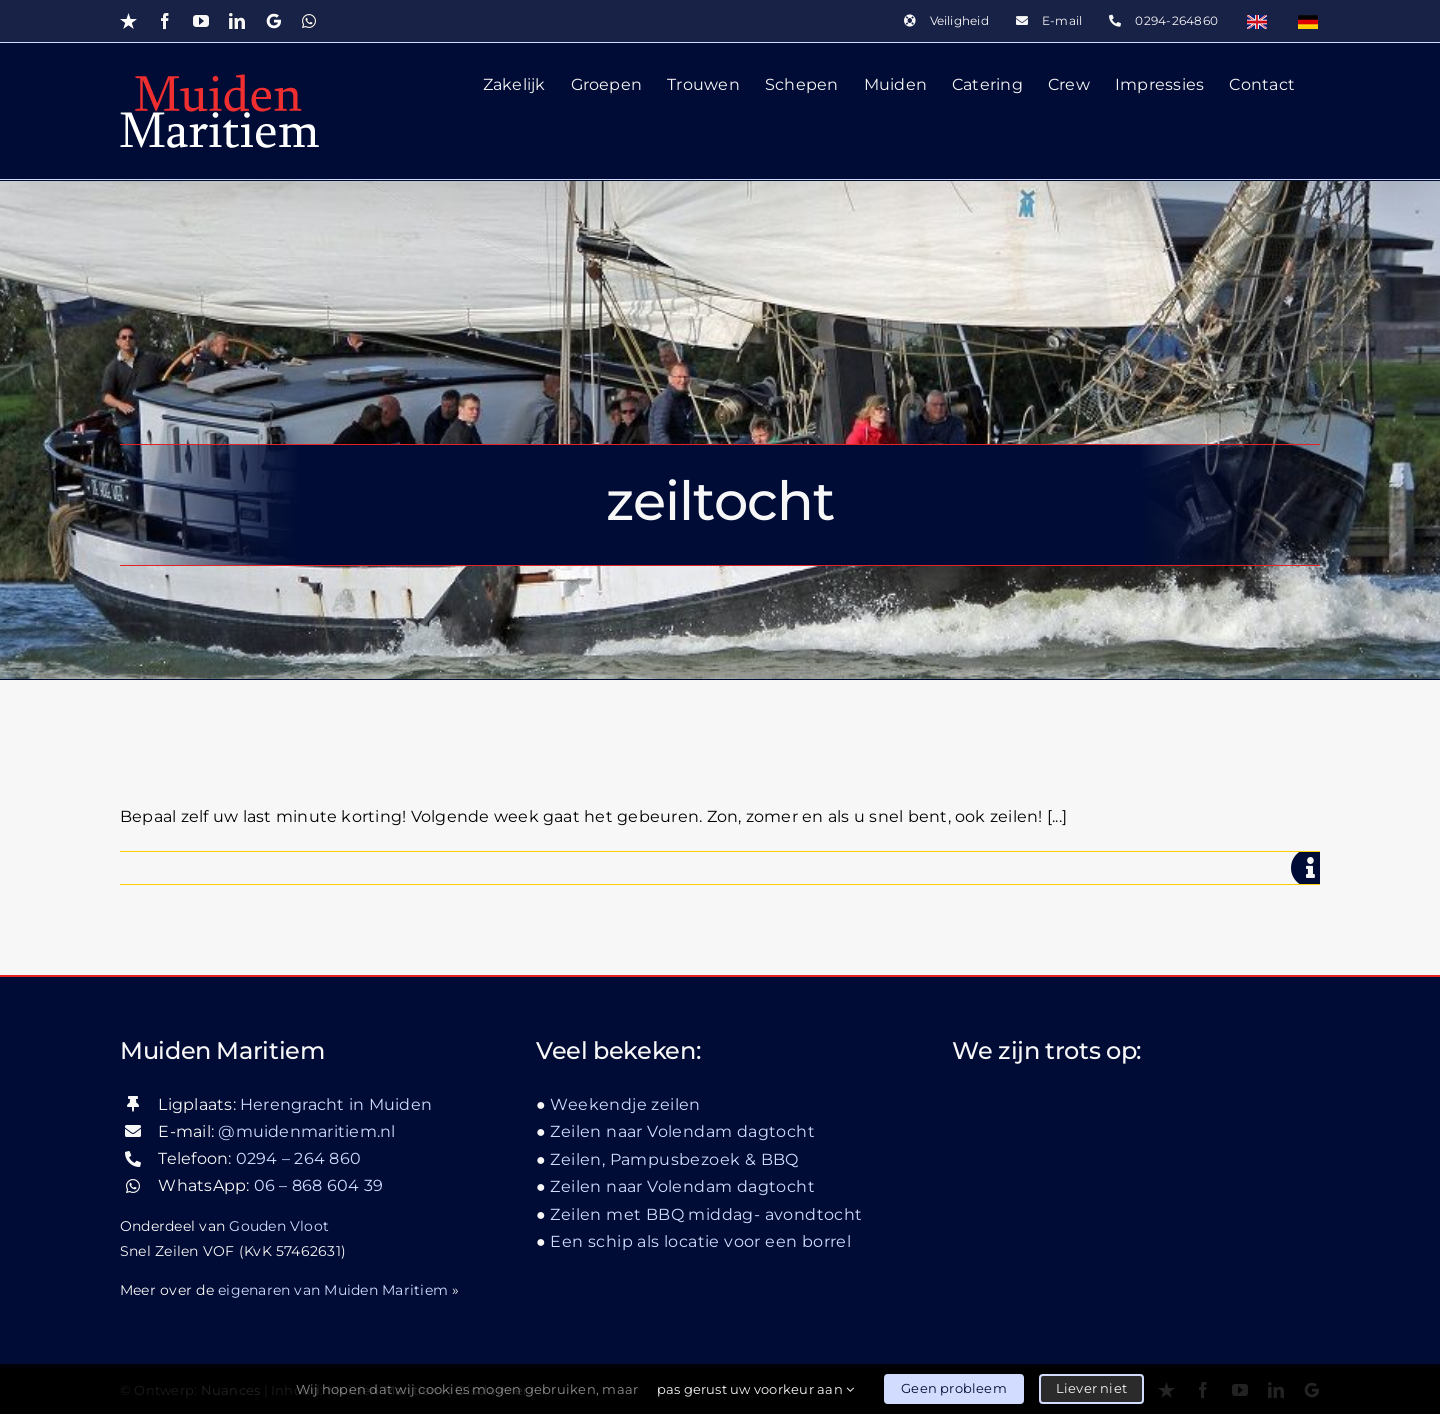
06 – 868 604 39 (319, 1185)
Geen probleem (954, 1388)
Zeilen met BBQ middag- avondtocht (706, 1213)
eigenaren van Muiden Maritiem (333, 1289)
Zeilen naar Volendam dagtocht (682, 1131)
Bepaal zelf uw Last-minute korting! (471, 753)
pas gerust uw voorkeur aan (756, 1389)
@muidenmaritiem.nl (306, 1130)
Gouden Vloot (279, 1225)
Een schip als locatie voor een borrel (700, 1241)
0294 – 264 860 (298, 1158)
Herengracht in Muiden (336, 1103)
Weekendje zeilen (625, 1103)
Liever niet (1091, 1388)
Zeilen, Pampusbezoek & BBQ (674, 1158)
